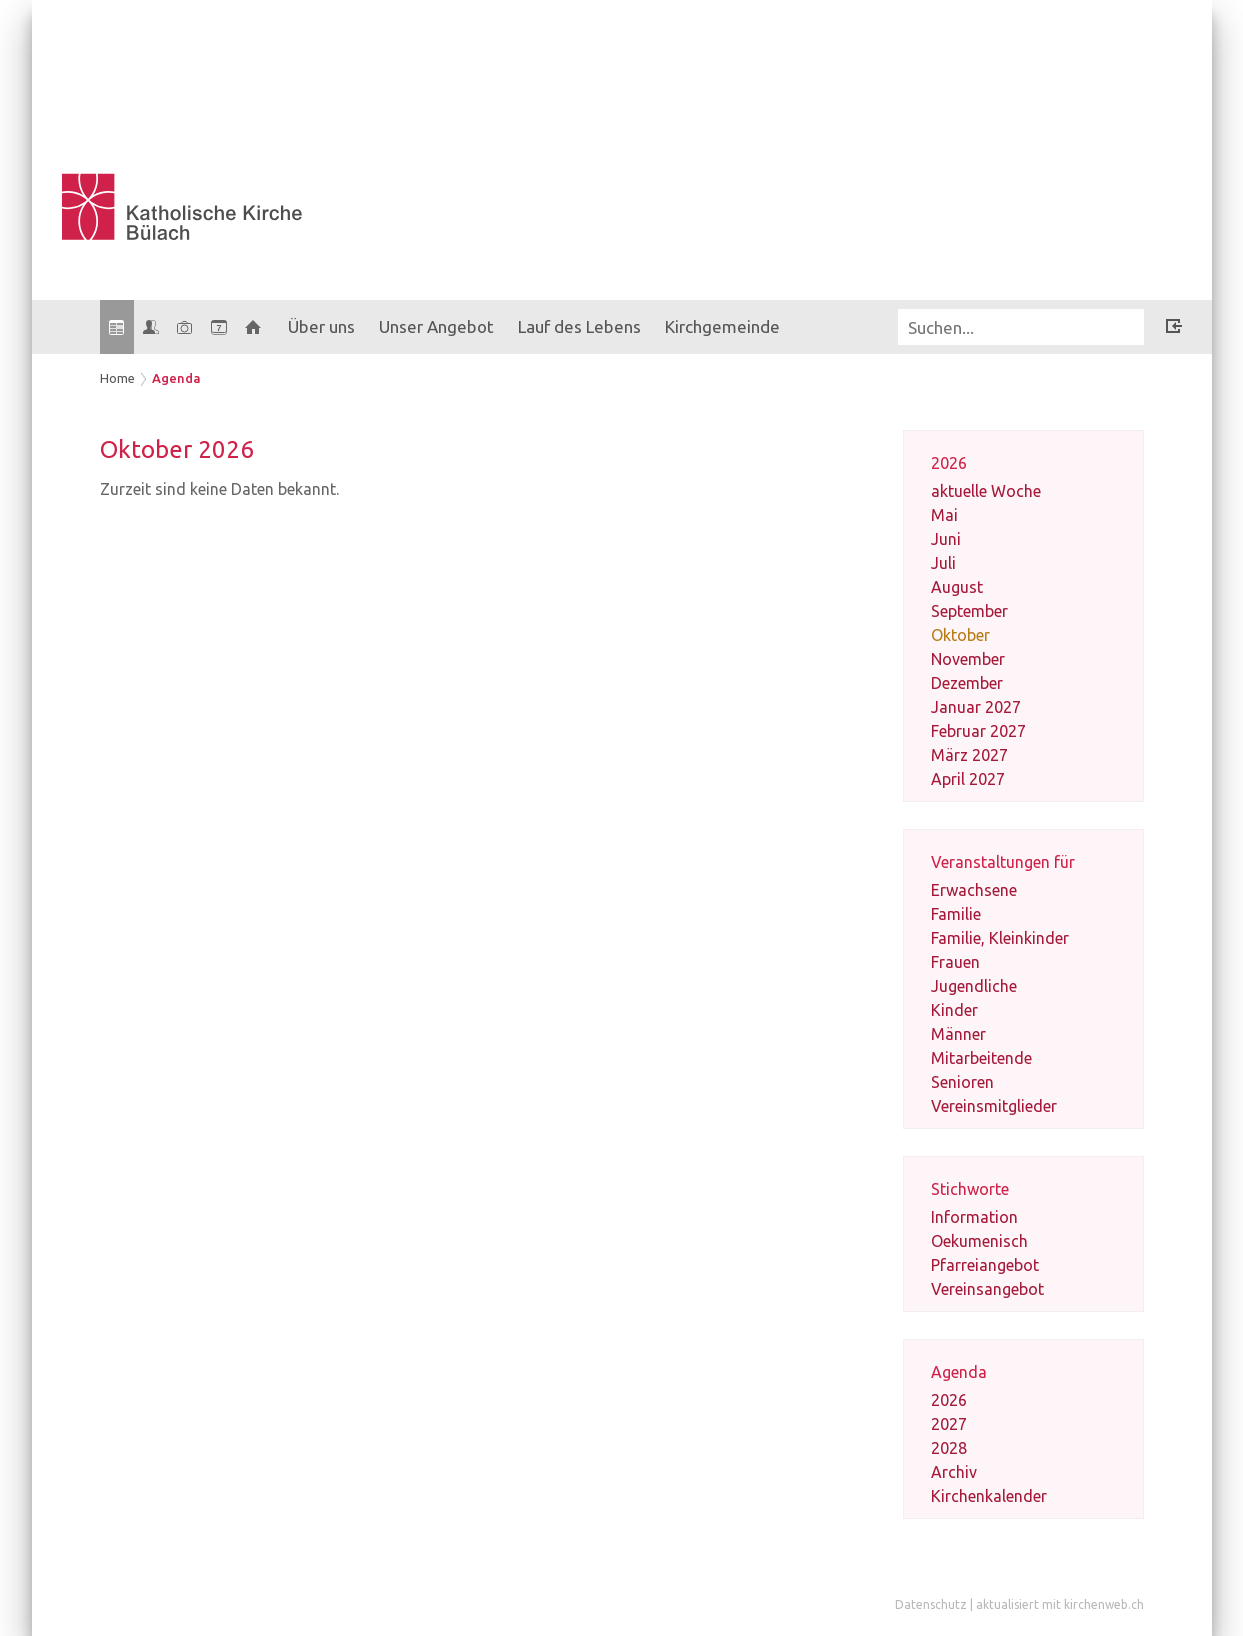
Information (974, 1217)
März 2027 (969, 755)
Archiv (954, 1472)
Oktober (960, 635)
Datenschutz (931, 1604)
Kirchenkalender (989, 1496)
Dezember (967, 683)
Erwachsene (974, 890)
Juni (946, 539)
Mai (944, 515)
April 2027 (968, 779)
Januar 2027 (976, 707)
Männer (958, 1034)
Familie (956, 914)
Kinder (954, 1010)
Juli (943, 563)
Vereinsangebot (987, 1289)
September (969, 611)
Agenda (176, 378)
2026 (949, 1400)
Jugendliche (974, 986)
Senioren (962, 1082)
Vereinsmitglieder (994, 1106)
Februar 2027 (978, 731)
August (957, 587)
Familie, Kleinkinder (1000, 938)
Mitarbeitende (981, 1058)
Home (117, 378)
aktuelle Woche (986, 491)
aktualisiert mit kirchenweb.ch (1060, 1604)
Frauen (955, 962)
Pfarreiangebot (985, 1265)
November (968, 659)
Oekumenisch (979, 1241)
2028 (949, 1448)
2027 (949, 1424)
